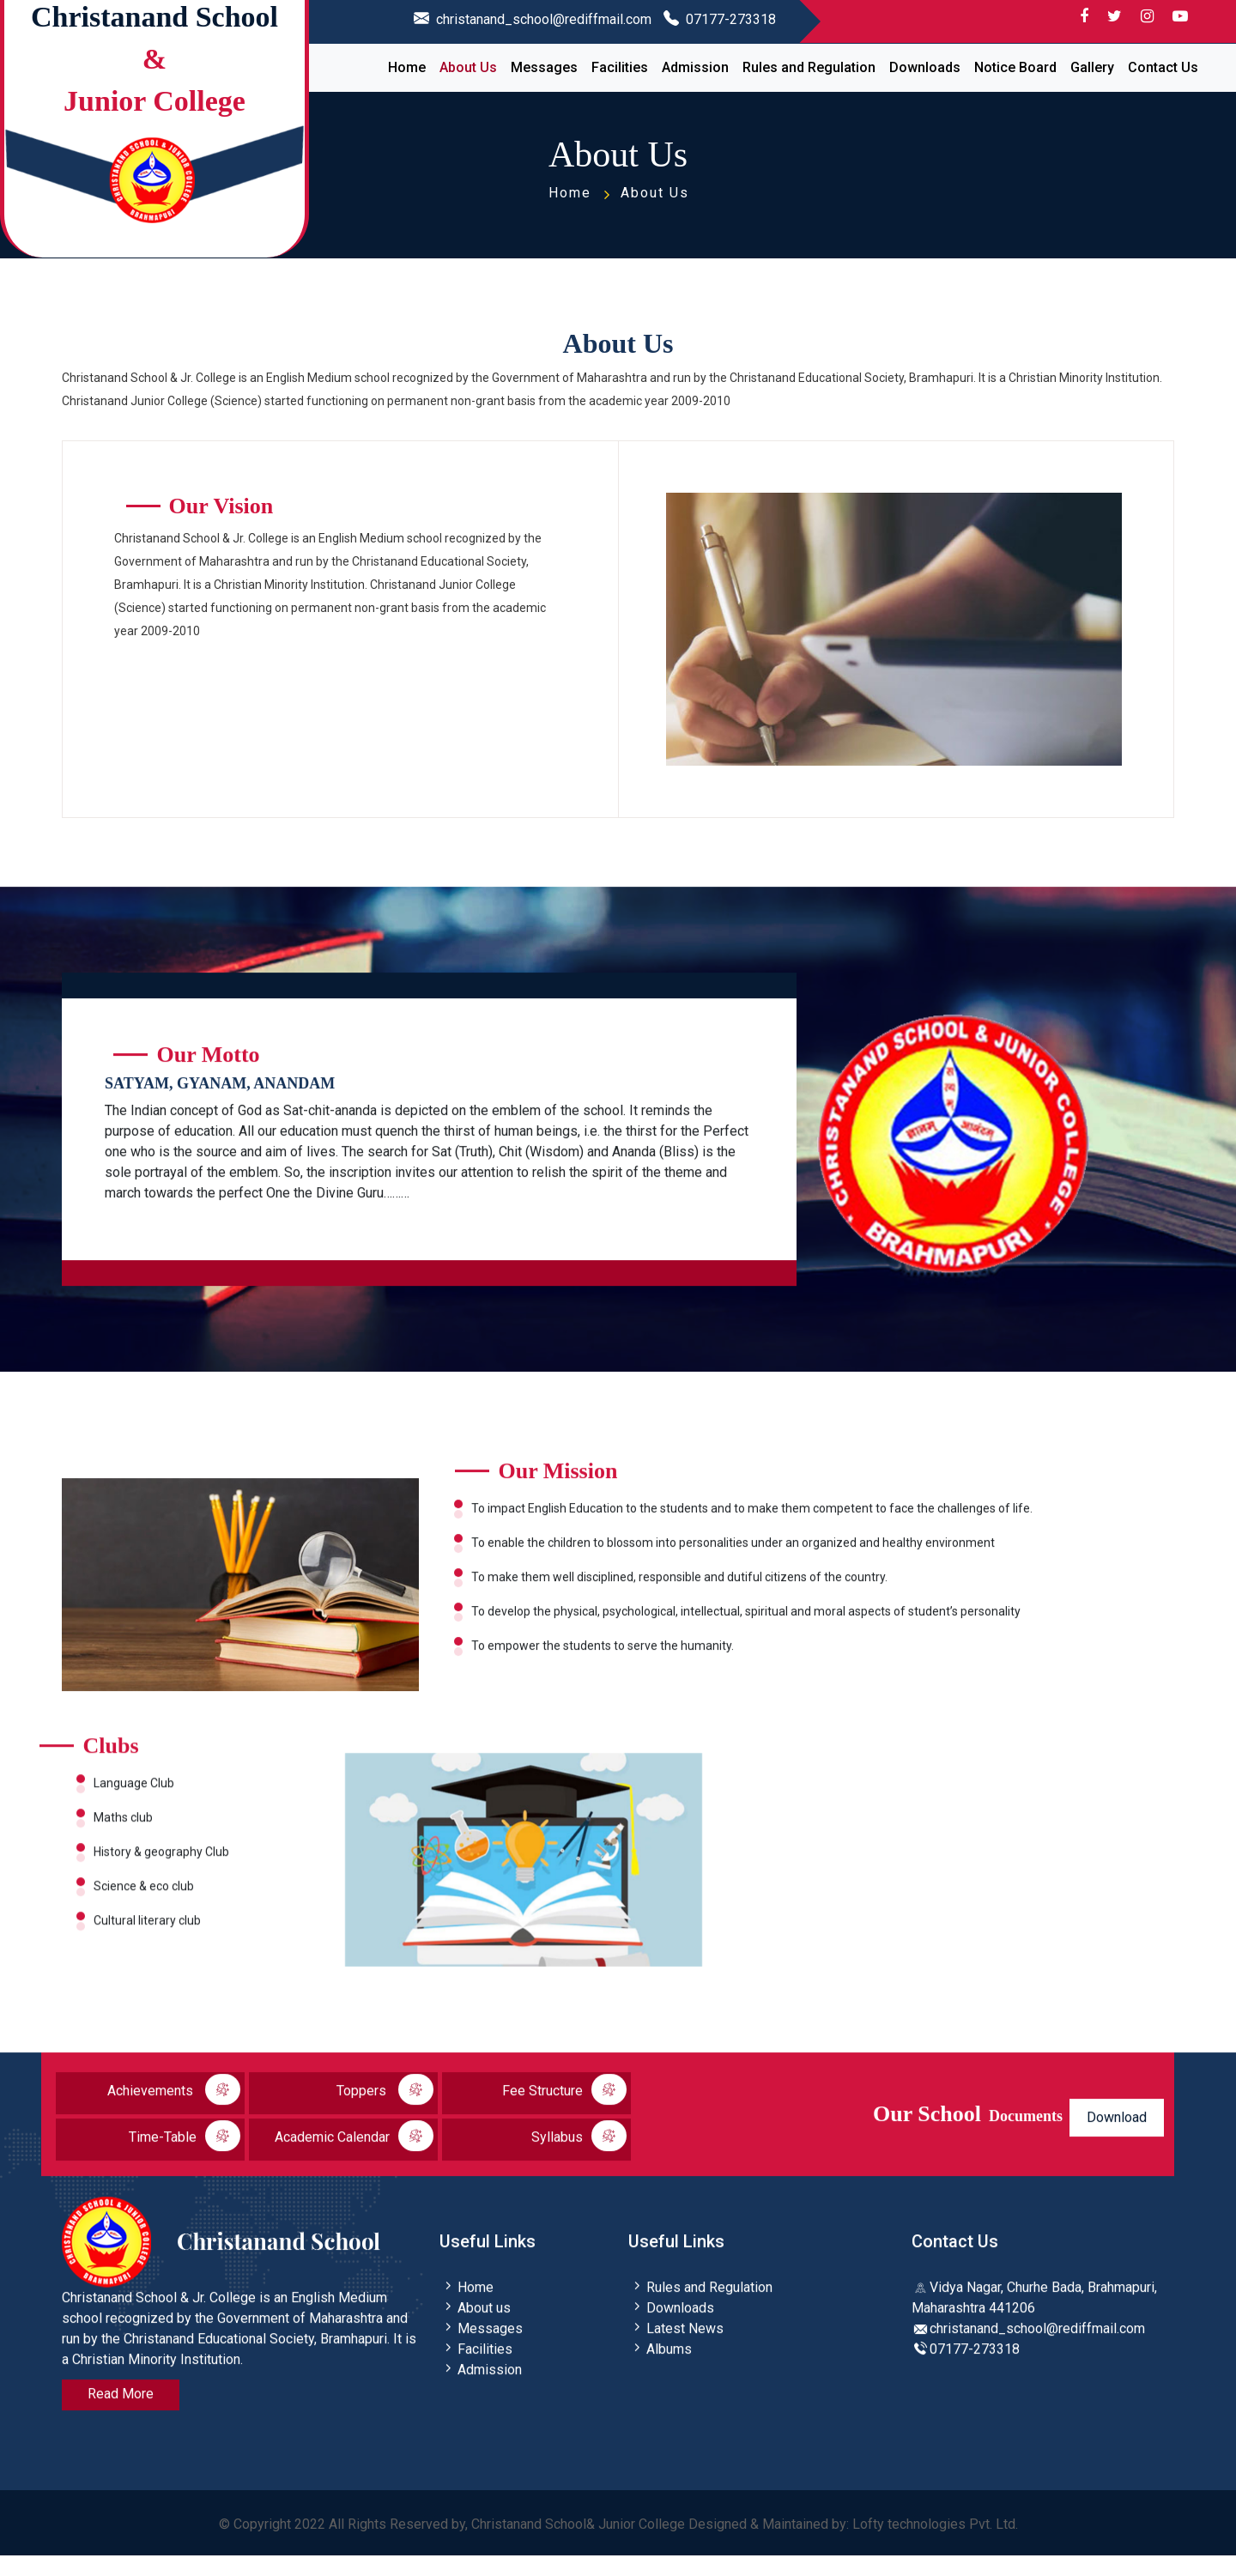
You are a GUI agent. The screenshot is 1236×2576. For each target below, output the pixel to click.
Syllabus (579, 2160)
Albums (660, 2374)
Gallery (1092, 67)
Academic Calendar (354, 2160)
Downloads (924, 67)
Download (1117, 2142)
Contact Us (1163, 67)
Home (407, 67)
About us (475, 2332)
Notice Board (1015, 67)
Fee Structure (564, 2114)
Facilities (619, 67)
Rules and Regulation (809, 67)
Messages (544, 67)
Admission (695, 67)
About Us (468, 67)
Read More (121, 2418)
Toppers (384, 2114)
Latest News (676, 2353)
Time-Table (184, 2160)
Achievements (173, 2114)
